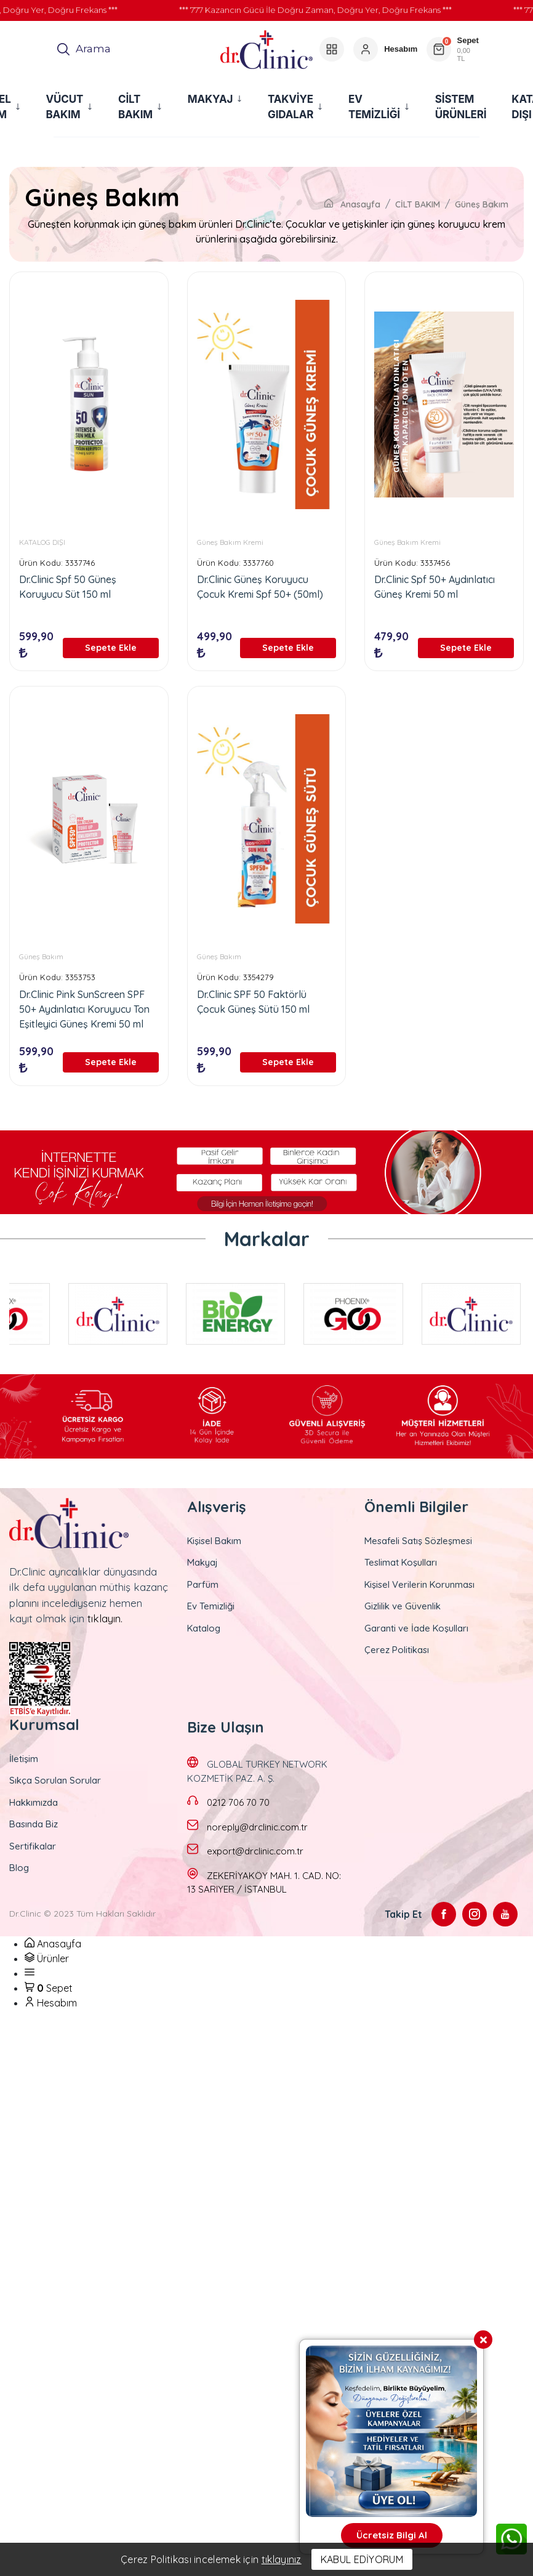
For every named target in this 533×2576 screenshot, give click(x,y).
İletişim (23, 1759)
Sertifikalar (32, 1846)
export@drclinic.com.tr (255, 1851)
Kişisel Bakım (214, 1541)
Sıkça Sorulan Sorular (55, 1780)
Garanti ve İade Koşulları (416, 1628)
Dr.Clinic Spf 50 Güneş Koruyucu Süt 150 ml (67, 586)
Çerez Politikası (396, 1650)
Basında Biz (33, 1824)
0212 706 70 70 (238, 1802)
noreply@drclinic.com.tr (257, 1827)
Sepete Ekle (111, 647)
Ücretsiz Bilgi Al (391, 2535)
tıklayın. (104, 1618)
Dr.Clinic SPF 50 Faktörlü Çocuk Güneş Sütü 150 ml (253, 1001)
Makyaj (202, 1562)
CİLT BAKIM (417, 204)
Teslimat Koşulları (400, 1562)
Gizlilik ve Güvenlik (402, 1606)
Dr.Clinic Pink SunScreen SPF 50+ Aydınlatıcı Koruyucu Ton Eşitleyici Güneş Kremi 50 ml (84, 1009)
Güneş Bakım (481, 204)
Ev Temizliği (210, 1606)
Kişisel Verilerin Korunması (419, 1584)
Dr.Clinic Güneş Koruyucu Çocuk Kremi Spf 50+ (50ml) (260, 586)
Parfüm (202, 1584)
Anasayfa (352, 204)
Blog (19, 1868)
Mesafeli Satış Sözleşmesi (418, 1541)
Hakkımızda (33, 1802)
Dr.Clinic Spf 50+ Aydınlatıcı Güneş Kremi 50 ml (434, 586)
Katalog (203, 1628)
